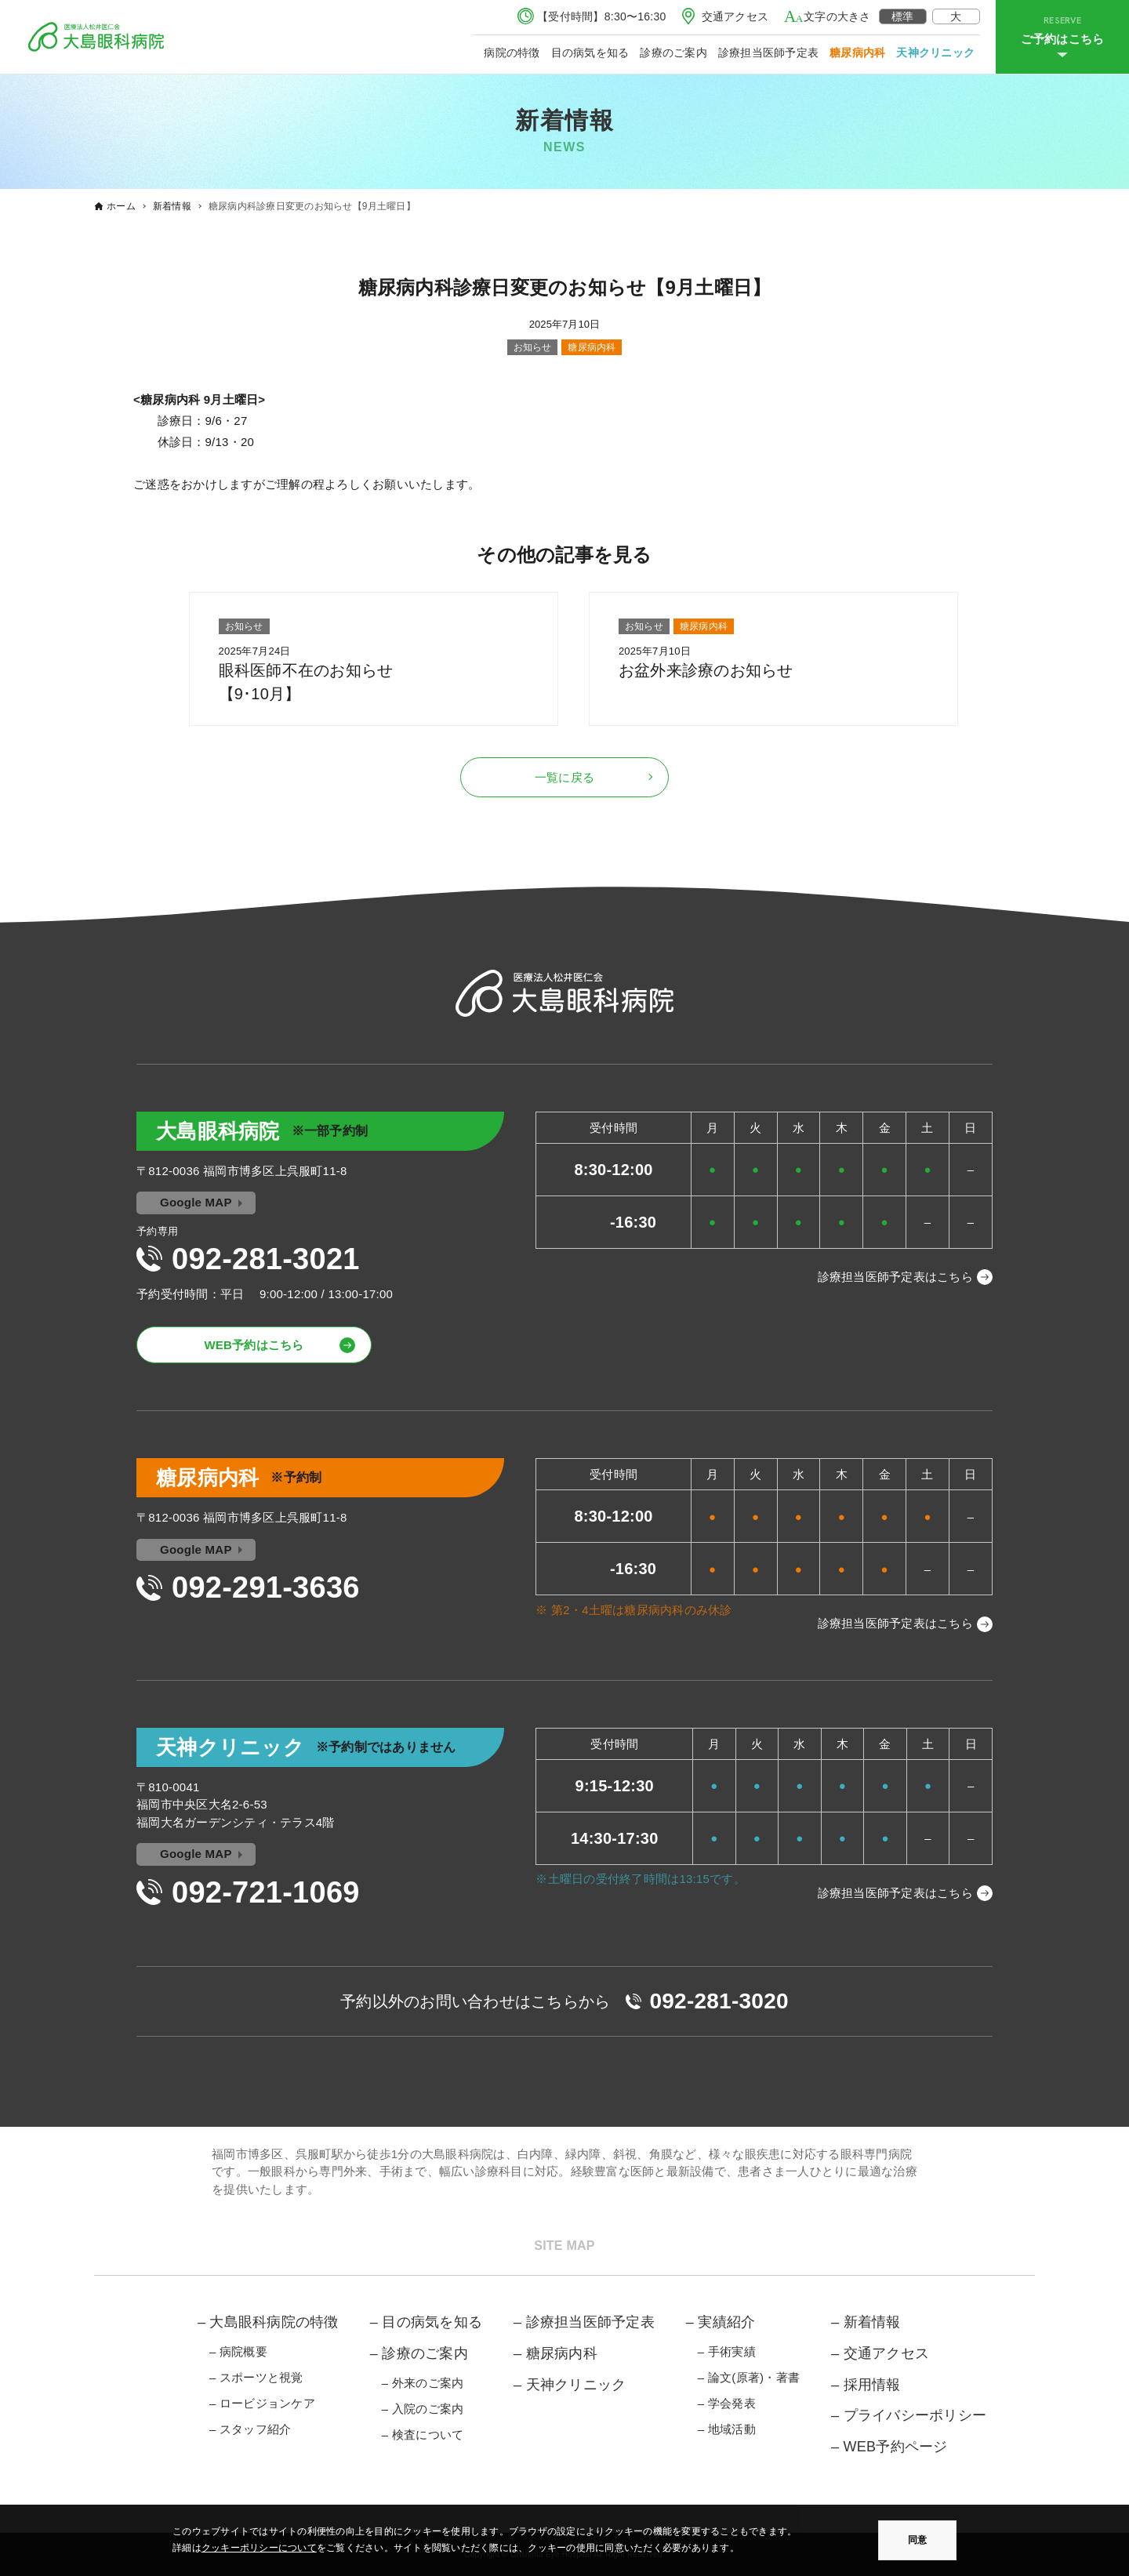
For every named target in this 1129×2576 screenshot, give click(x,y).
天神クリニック (935, 52)
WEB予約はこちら (253, 1344)
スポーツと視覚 (261, 2377)
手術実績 (732, 2351)
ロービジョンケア (267, 2403)
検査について (428, 2434)
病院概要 (243, 2351)
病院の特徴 (511, 52)
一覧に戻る (564, 777)
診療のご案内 (673, 52)
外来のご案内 (428, 2382)
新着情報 (872, 2322)
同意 (917, 2539)
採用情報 (872, 2385)
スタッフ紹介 (256, 2429)
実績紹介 (726, 2322)
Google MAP (196, 1202)
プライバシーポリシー (915, 2415)
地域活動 (732, 2429)
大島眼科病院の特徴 (273, 2322)
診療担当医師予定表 (768, 52)
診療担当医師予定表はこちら (895, 1276)
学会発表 (732, 2403)
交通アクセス (735, 16)
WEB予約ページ (896, 2446)
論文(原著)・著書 (754, 2377)
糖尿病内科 (857, 52)
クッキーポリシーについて (259, 2547)
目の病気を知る (590, 52)
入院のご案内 (428, 2408)
